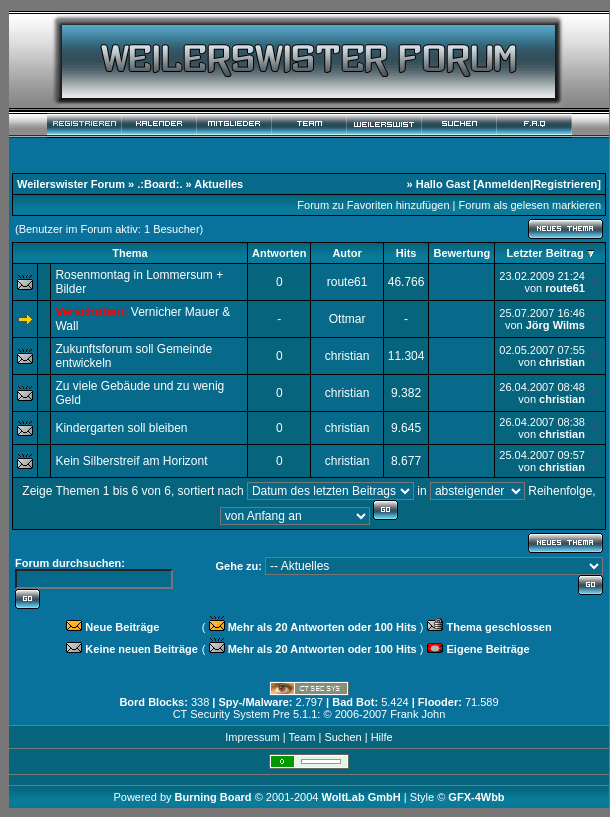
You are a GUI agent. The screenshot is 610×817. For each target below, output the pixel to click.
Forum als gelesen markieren (530, 205)
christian (347, 356)
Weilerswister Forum (71, 184)
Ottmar (347, 319)
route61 (347, 282)
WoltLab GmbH (360, 797)
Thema (129, 253)
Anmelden (503, 184)
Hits (406, 253)
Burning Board (215, 797)
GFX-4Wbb (476, 797)
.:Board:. (159, 184)
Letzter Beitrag (545, 253)
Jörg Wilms (555, 325)
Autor (346, 253)
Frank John (417, 714)
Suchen (342, 737)
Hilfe (382, 737)
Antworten (279, 253)
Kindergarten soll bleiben (121, 428)
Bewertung (461, 253)
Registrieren (565, 184)
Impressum (252, 737)
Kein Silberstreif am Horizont (131, 461)
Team (301, 737)
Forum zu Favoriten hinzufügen (373, 205)
